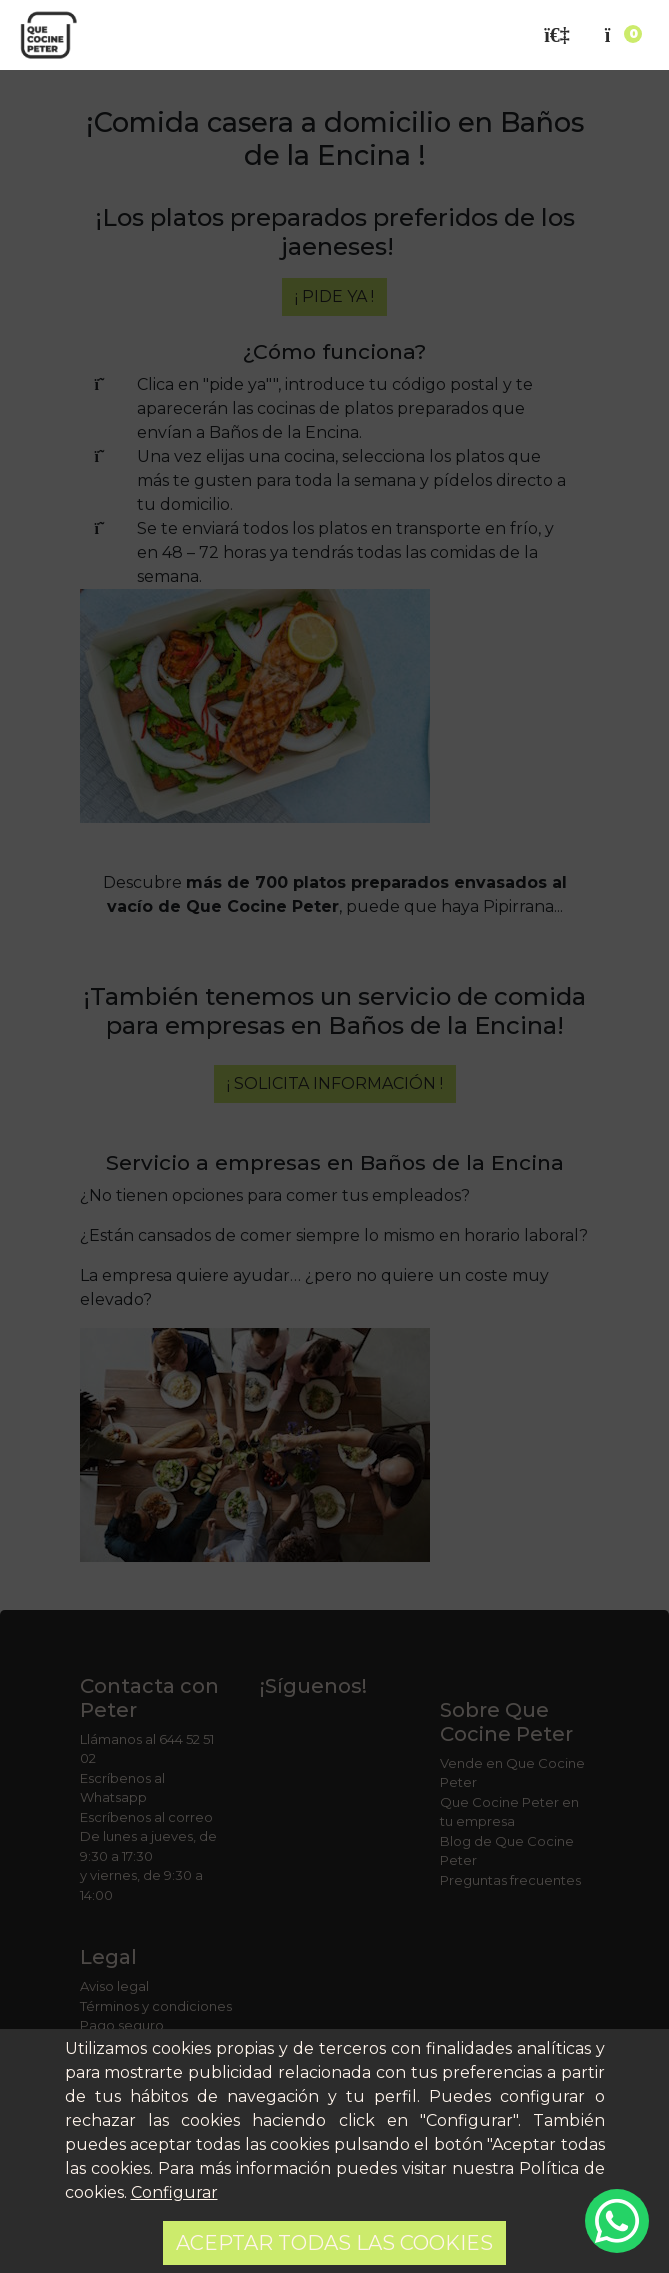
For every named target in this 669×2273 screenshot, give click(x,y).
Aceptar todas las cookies (334, 2243)
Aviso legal (114, 1986)
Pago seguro (122, 2025)
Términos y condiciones (156, 2006)
